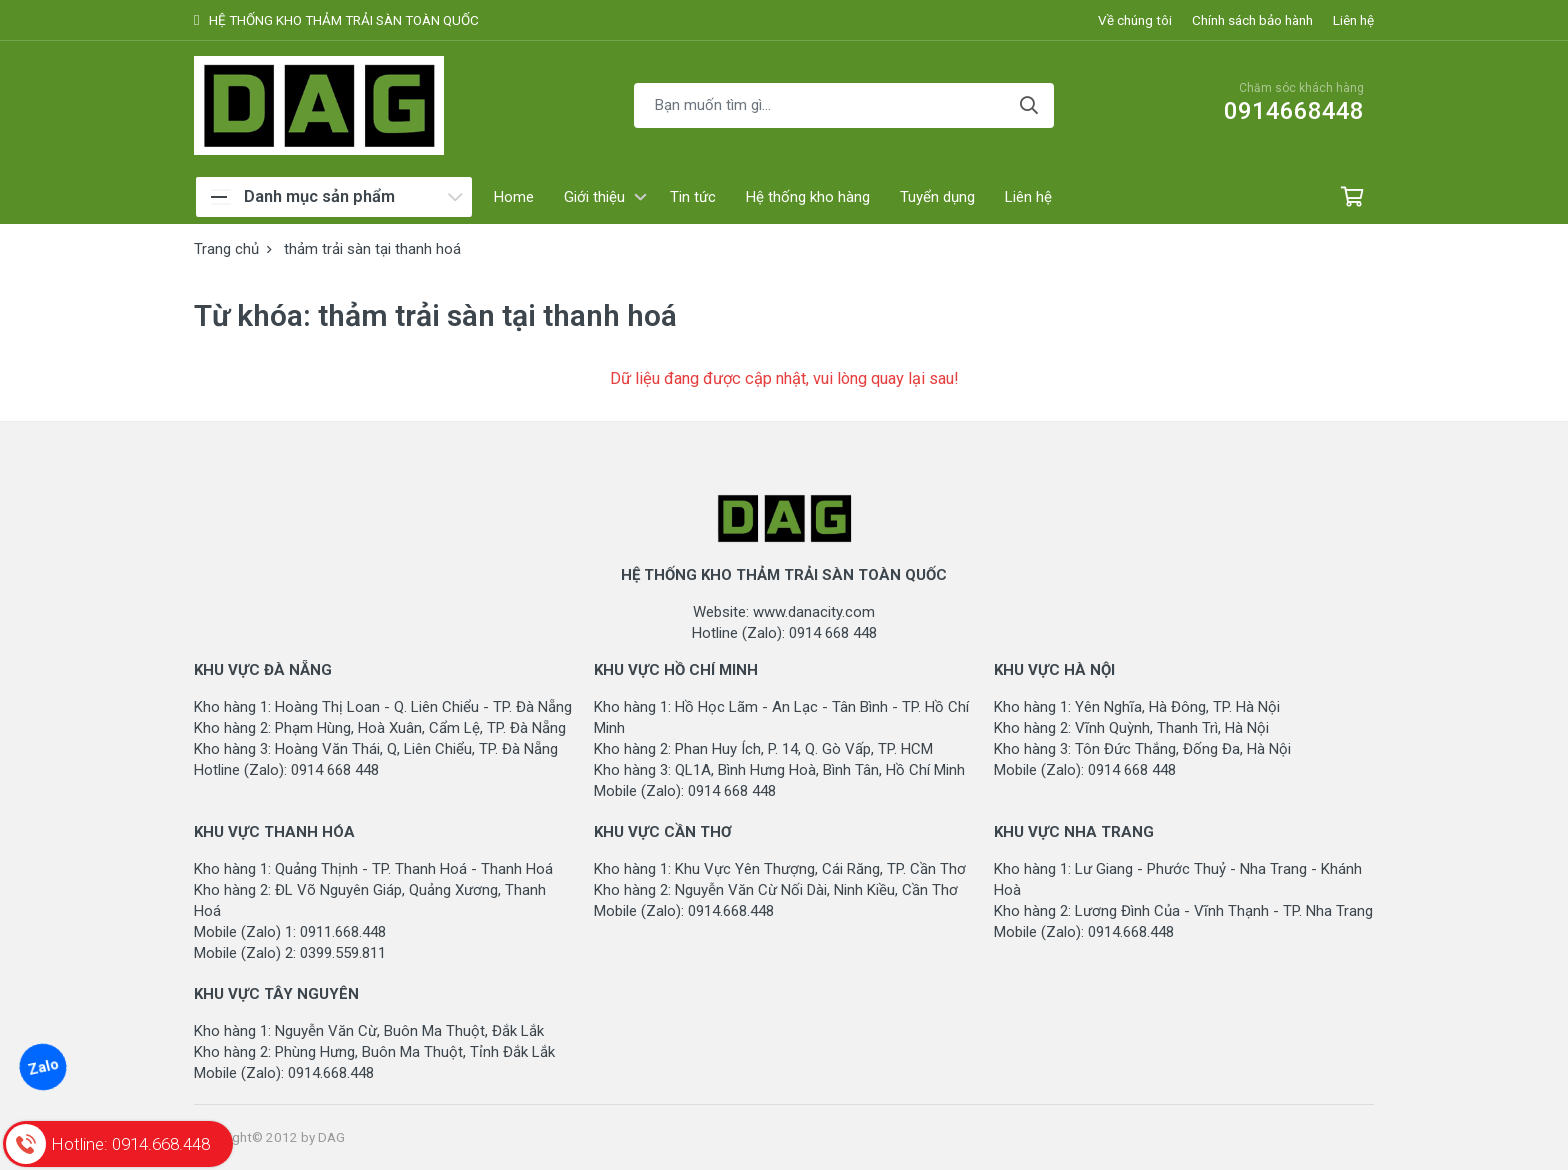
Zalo (42, 1067)
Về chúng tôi (1135, 20)
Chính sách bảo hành (1252, 20)
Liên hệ (1353, 20)
